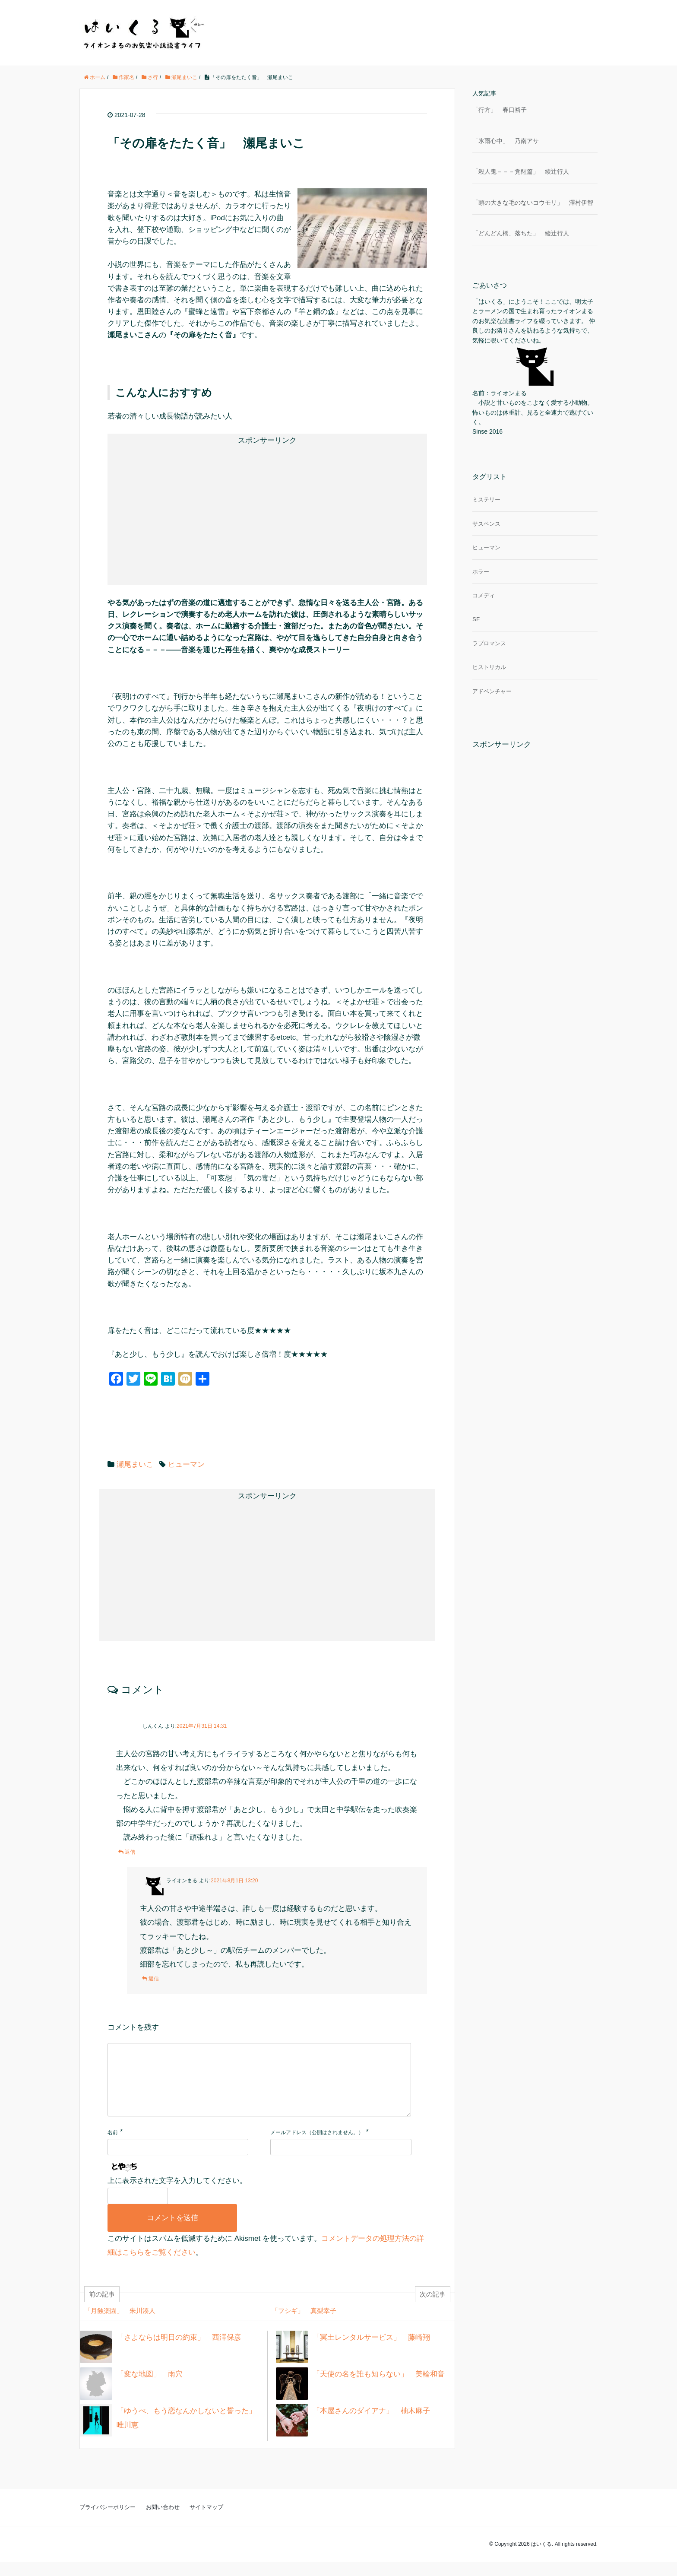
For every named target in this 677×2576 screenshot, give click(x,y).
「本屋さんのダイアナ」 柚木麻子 (371, 2425)
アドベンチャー (492, 691)
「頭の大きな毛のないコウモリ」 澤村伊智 (532, 202)
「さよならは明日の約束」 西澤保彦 (179, 2351)
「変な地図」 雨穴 (150, 2388)
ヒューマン (186, 1464)
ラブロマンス (489, 643)
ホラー (480, 571)
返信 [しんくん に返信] (130, 1852)
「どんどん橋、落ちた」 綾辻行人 (520, 233)
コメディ (483, 595)
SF (476, 619)
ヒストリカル (489, 667)
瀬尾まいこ (135, 1464)
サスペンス (486, 523)
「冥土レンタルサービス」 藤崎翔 (371, 2351)
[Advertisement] (193, 507)
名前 (113, 2146)
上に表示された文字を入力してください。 (177, 2194)
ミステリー (486, 499)
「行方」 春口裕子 (499, 109)
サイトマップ (206, 2521)
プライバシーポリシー (107, 2521)
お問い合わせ (163, 2521)
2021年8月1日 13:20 (234, 1881)
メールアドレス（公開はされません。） (317, 2146)
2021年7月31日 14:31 (202, 1726)
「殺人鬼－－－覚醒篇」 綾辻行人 (520, 171)
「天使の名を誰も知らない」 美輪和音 (379, 2388)
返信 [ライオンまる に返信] (154, 1979)
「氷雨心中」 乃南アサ (505, 140)
